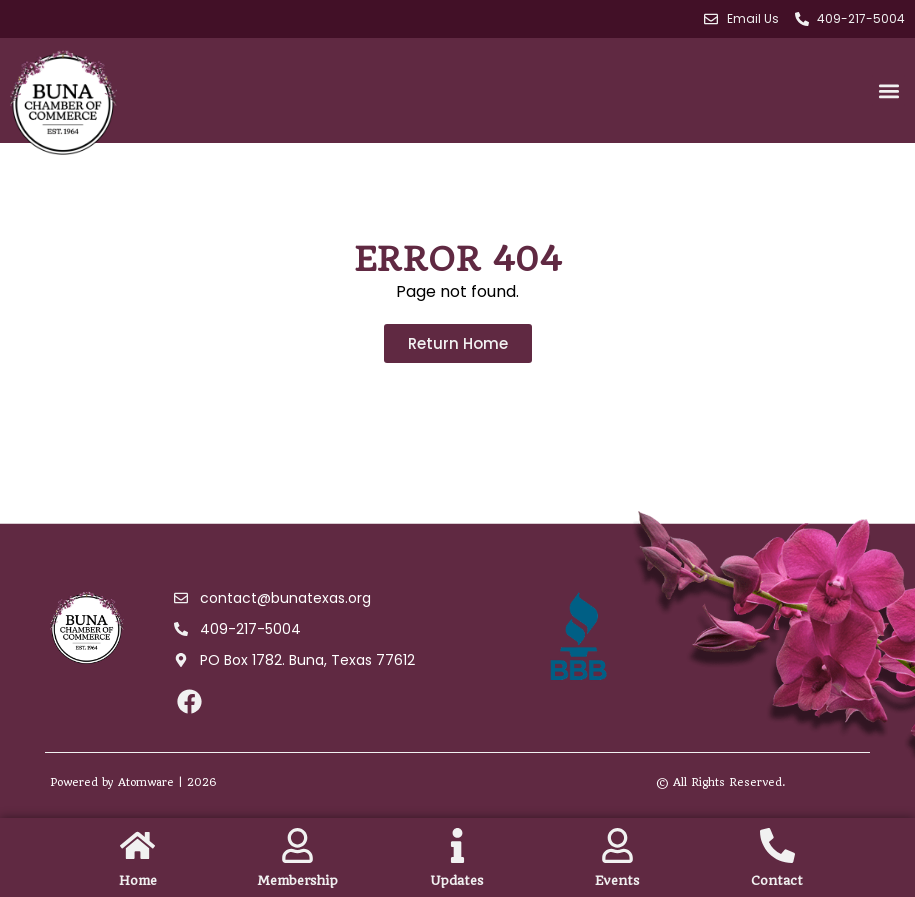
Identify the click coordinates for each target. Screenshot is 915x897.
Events (617, 880)
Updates (457, 880)
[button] (888, 90)
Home (138, 880)
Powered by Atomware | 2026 (133, 782)
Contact (777, 880)
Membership (297, 880)
